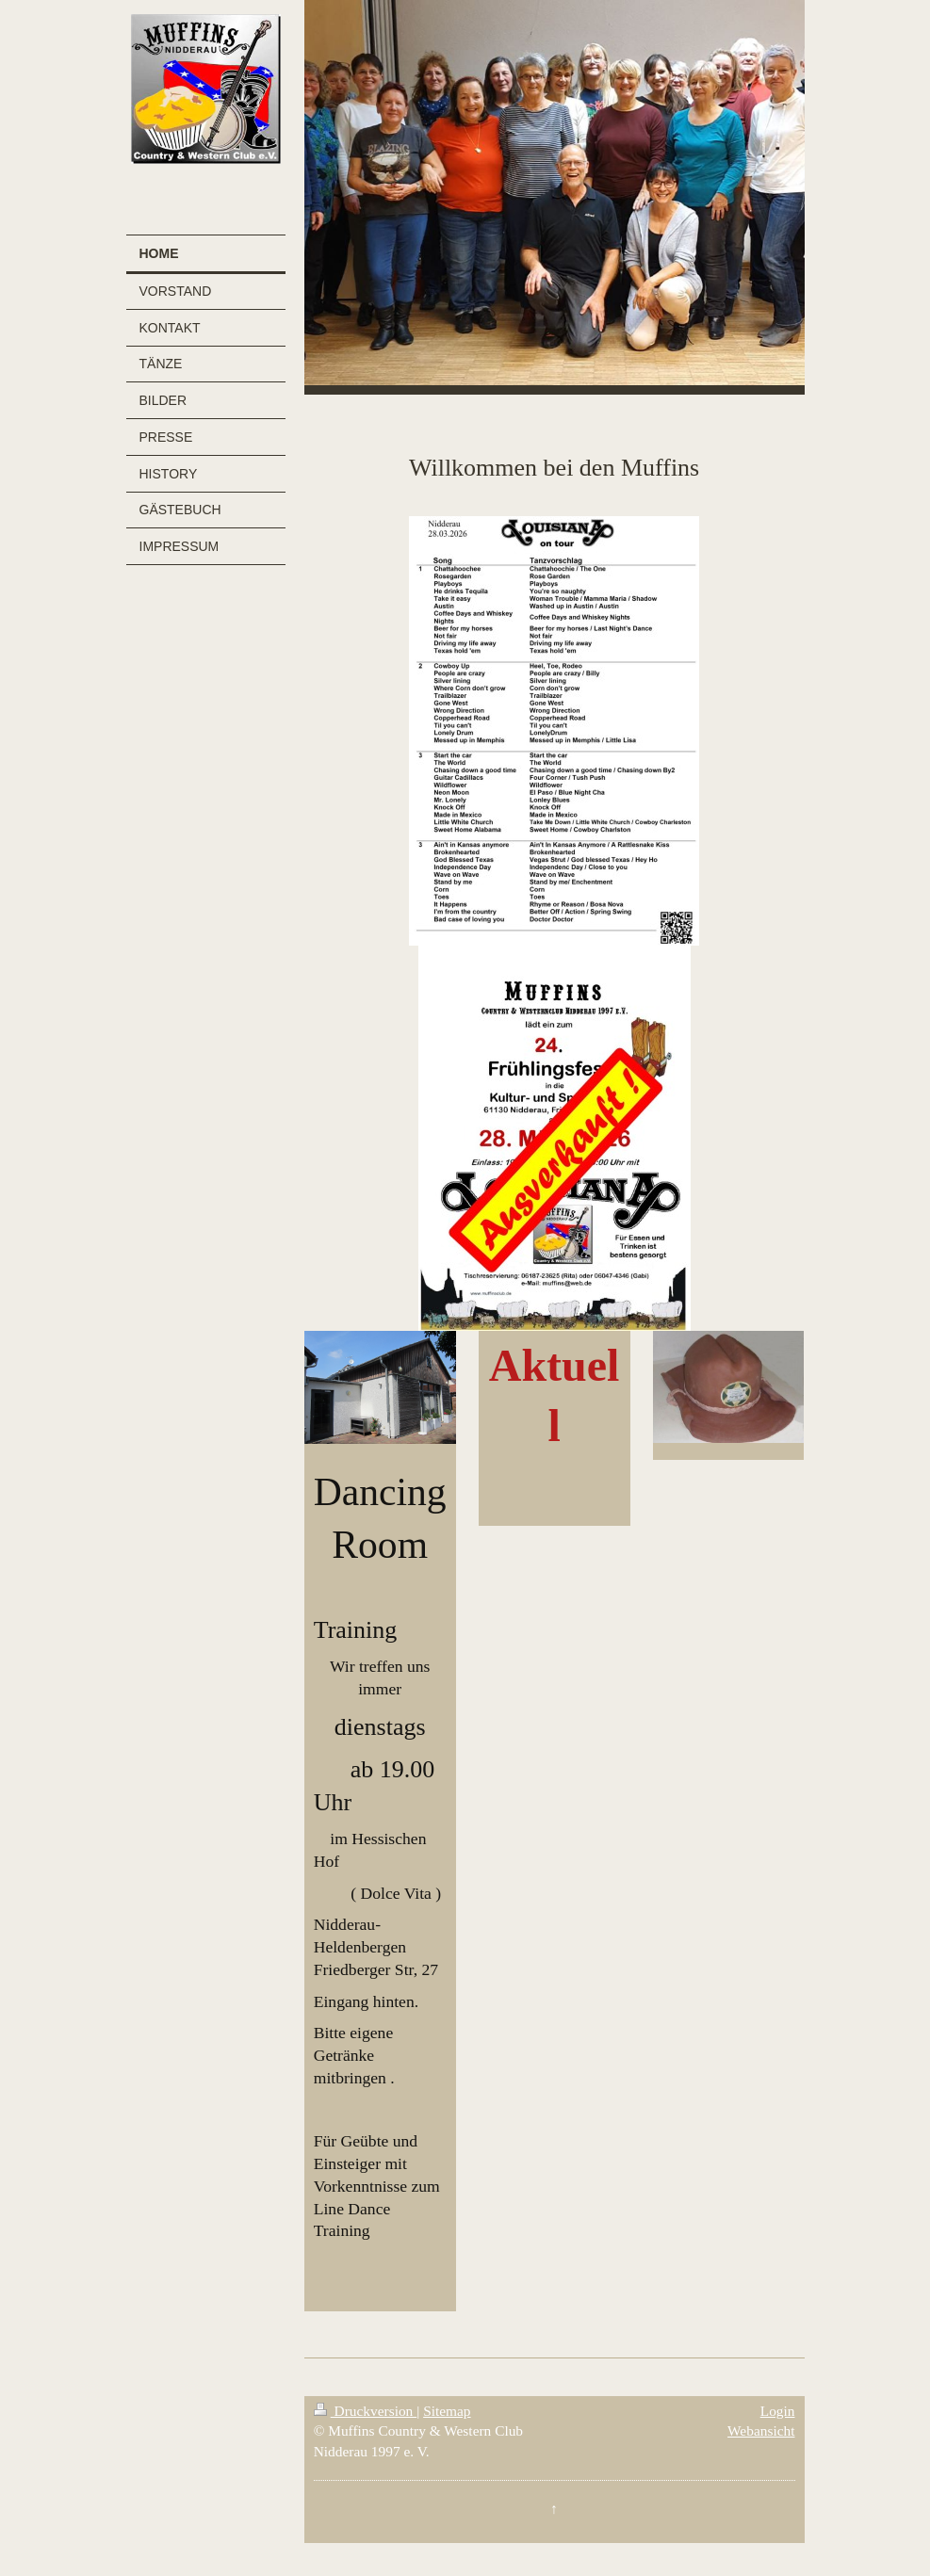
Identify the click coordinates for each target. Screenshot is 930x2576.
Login (777, 2411)
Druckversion (365, 2411)
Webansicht (760, 2430)
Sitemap (446, 2411)
